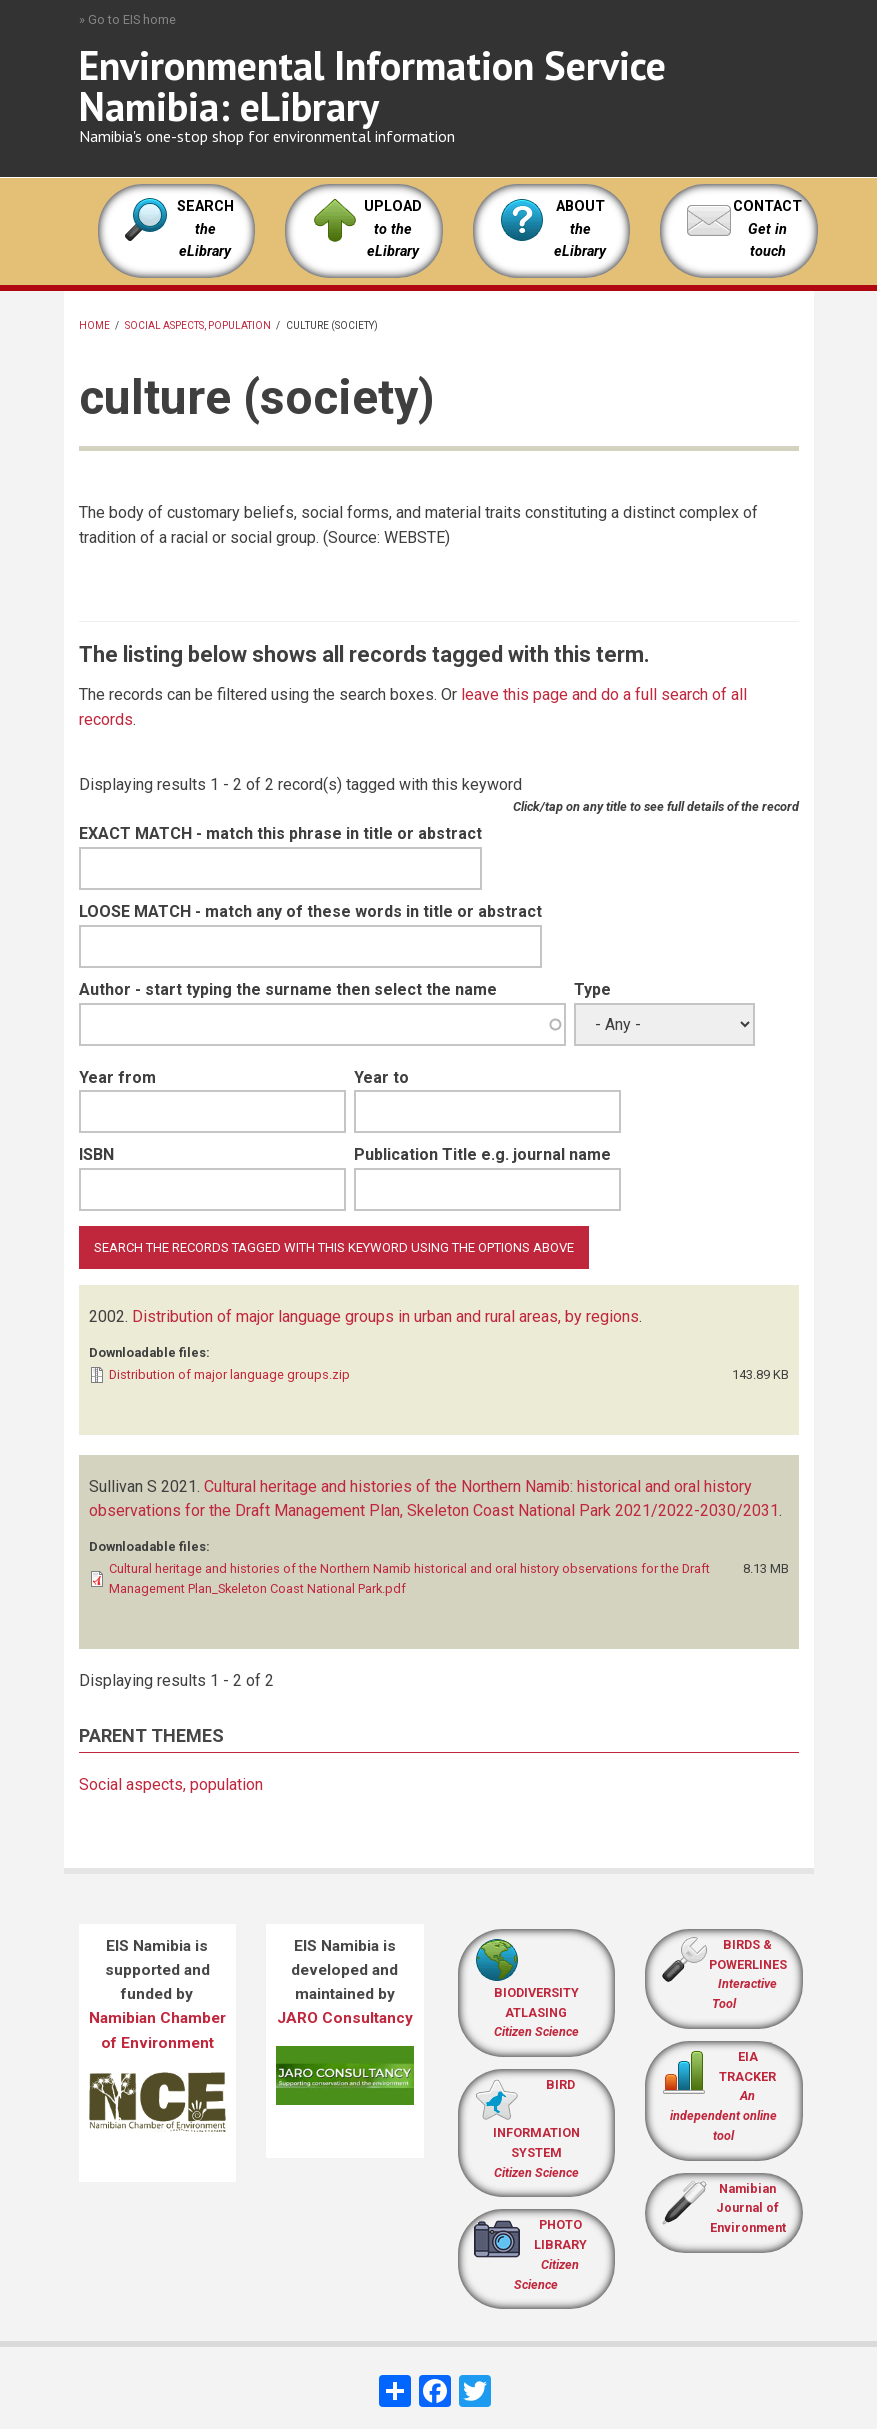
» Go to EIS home (127, 19)
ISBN (96, 1154)
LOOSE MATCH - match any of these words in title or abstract (310, 911)
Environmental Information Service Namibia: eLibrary (372, 85)
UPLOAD (393, 229)
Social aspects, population (198, 325)
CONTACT (767, 206)
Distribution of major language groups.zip (229, 1374)
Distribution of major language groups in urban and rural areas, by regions (385, 1316)
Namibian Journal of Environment (748, 2208)
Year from (117, 1077)
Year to (381, 1077)
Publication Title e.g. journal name (482, 1154)
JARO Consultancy (345, 2018)
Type (592, 989)
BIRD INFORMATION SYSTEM (536, 2128)
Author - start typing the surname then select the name (288, 989)
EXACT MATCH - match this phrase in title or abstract (280, 833)
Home (94, 325)
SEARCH (205, 229)
